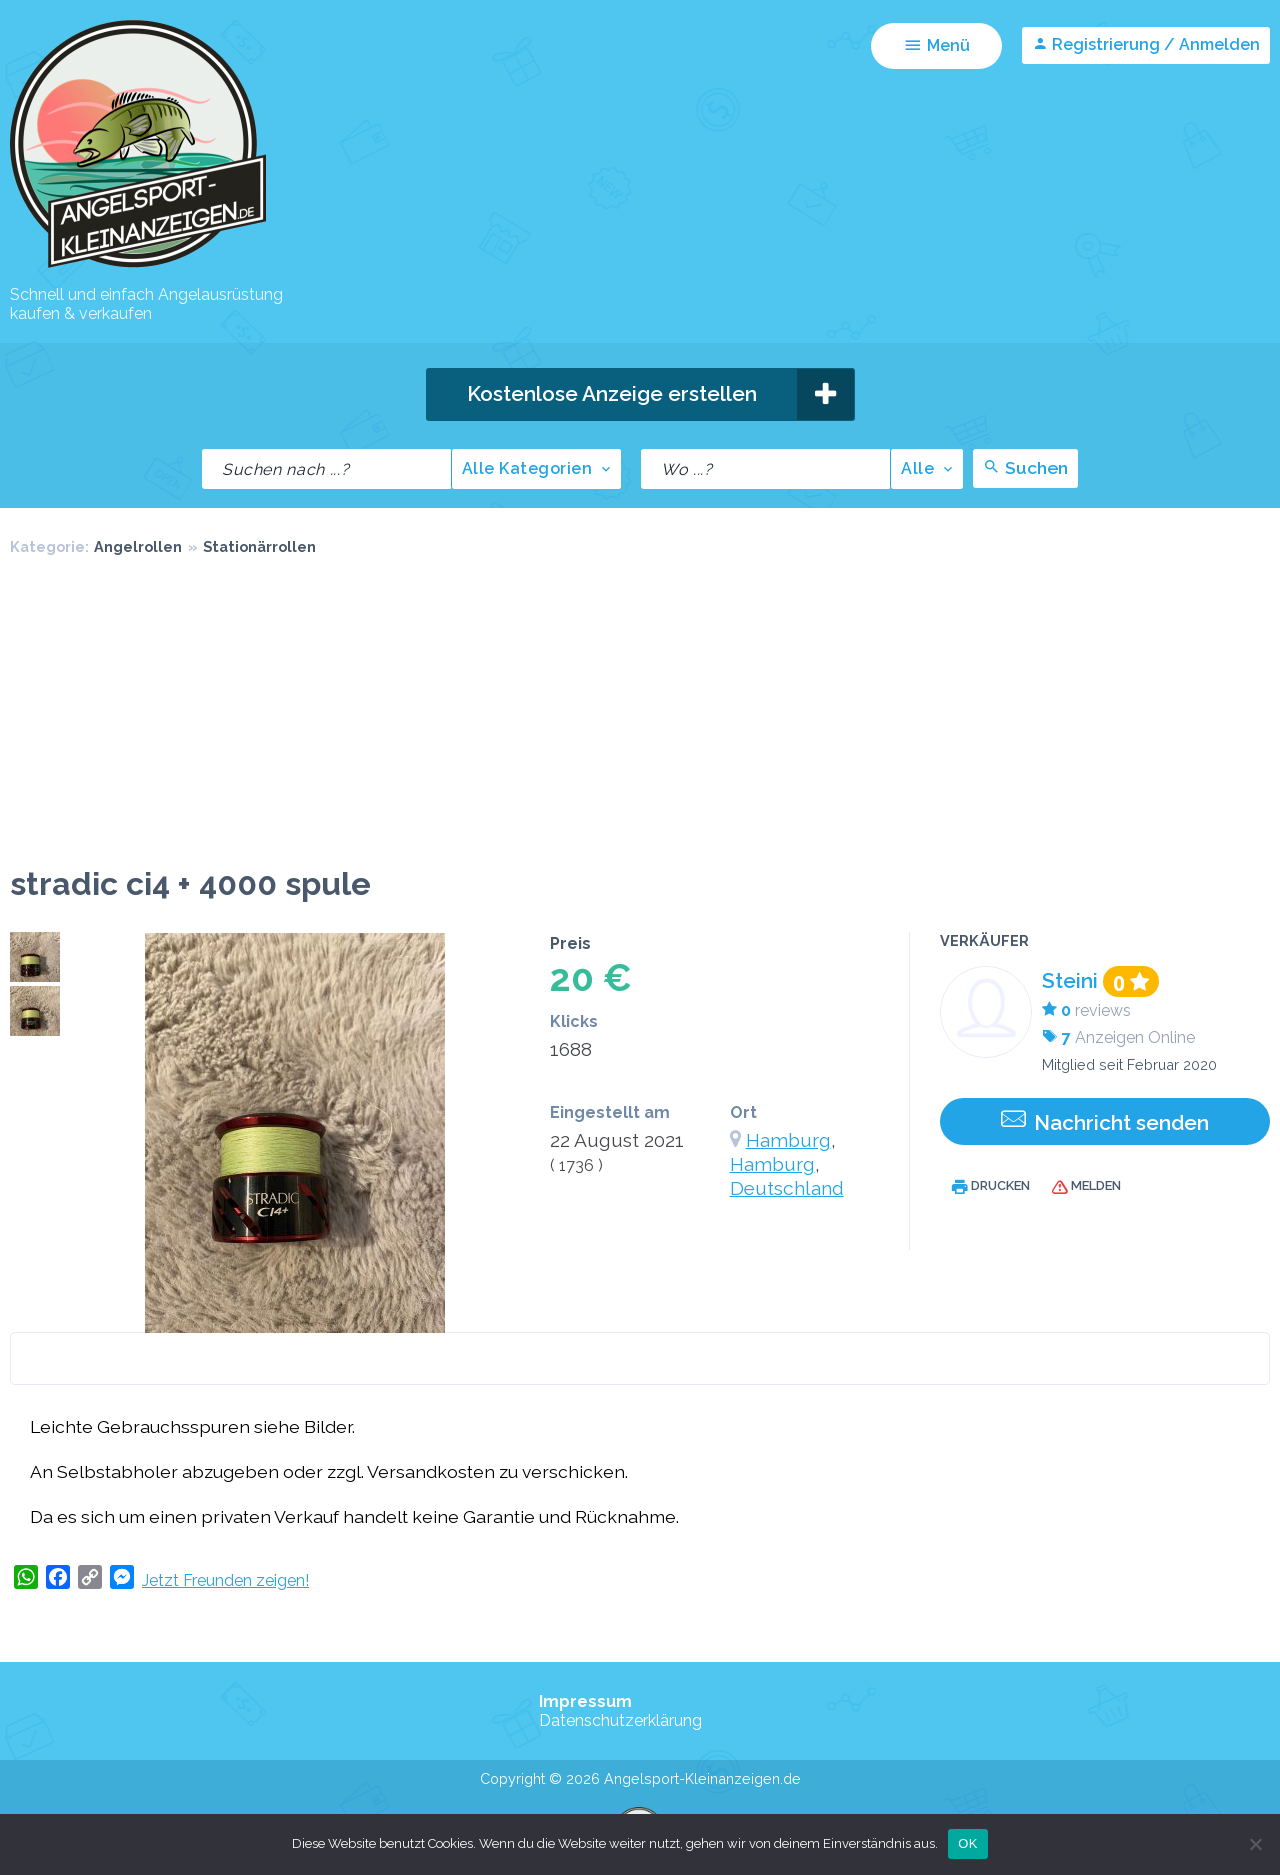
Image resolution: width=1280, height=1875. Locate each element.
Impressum (585, 1701)
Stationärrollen (259, 546)
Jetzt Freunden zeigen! (225, 1580)
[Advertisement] (640, 715)
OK (967, 1843)
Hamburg (788, 1140)
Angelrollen (138, 546)
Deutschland (787, 1188)
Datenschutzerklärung (620, 1720)
